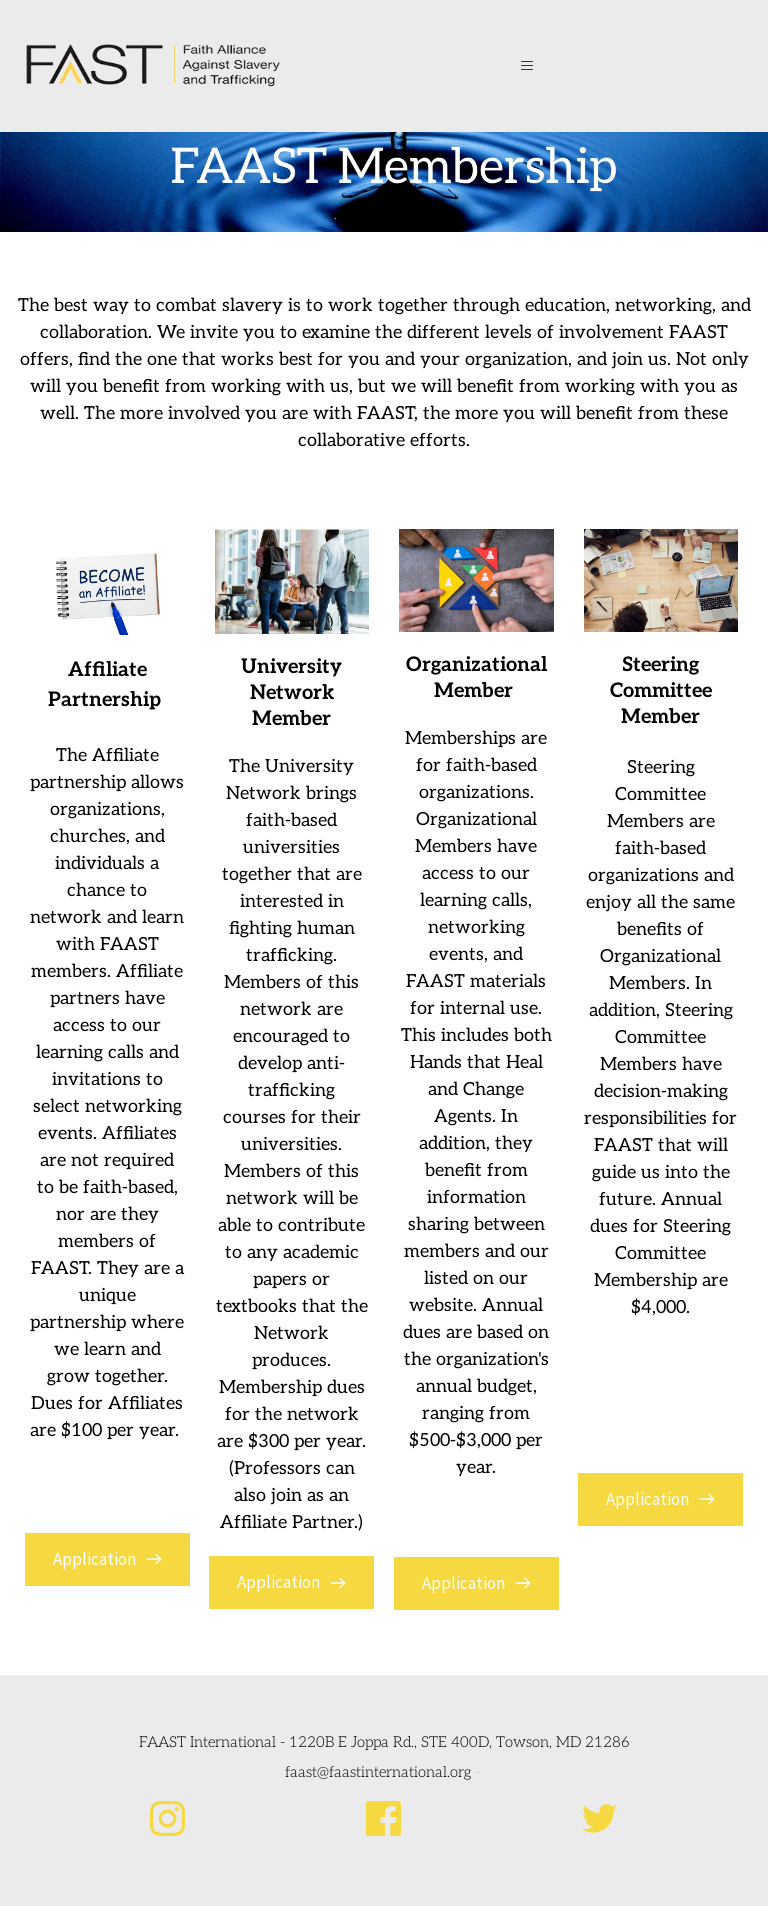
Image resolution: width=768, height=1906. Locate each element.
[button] (531, 66)
